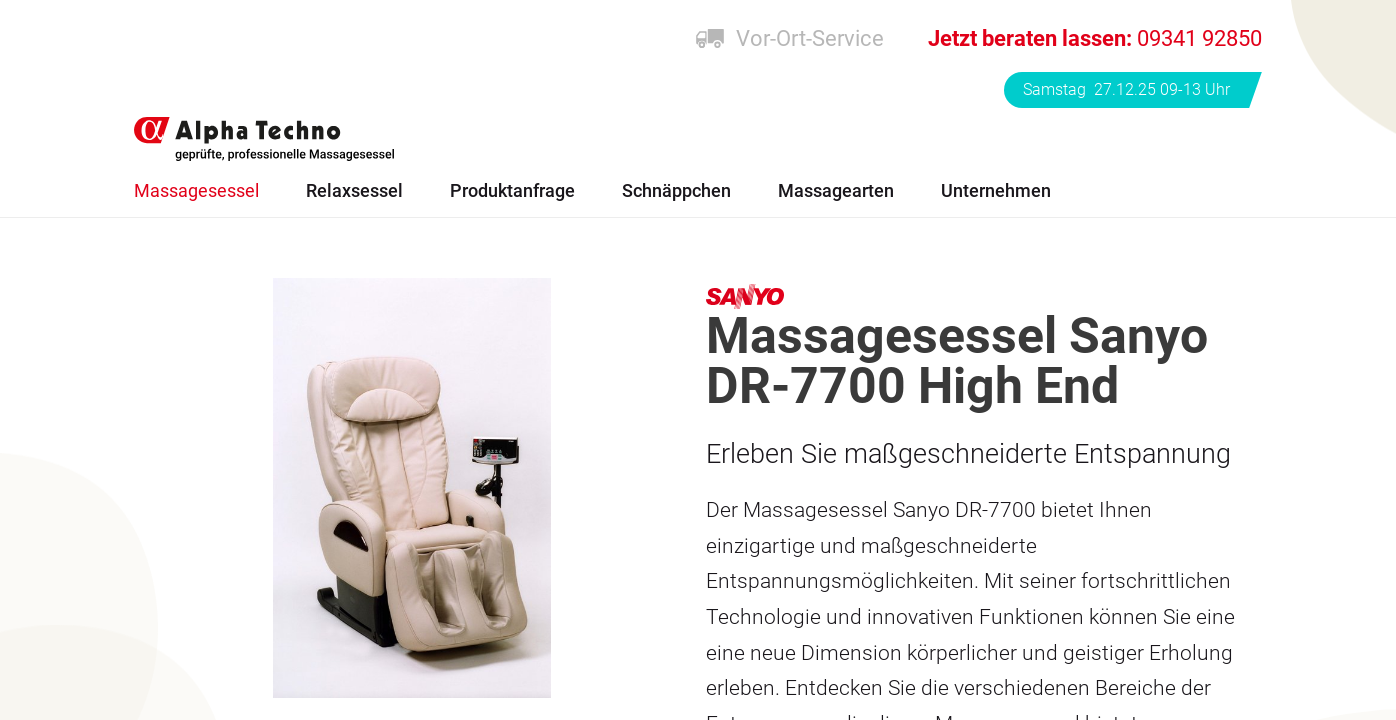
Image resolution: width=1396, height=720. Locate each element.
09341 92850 (1095, 38)
